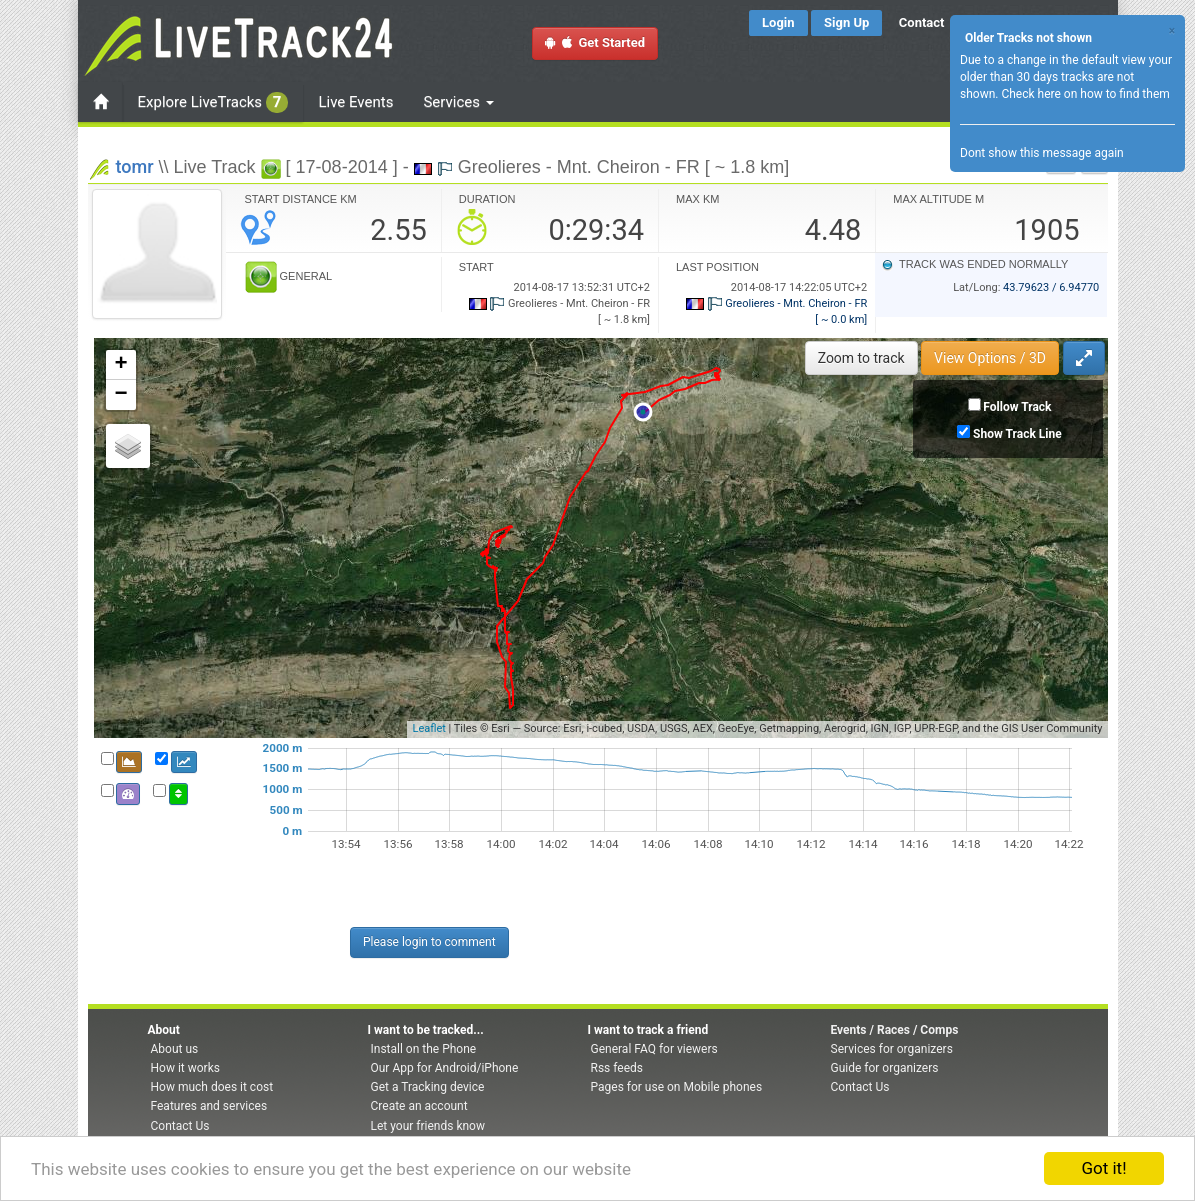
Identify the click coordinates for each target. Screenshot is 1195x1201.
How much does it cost (212, 1087)
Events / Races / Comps (895, 1030)
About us (175, 1049)
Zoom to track (861, 358)
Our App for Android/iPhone (445, 1068)
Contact (922, 22)
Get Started (595, 42)
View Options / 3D (990, 358)
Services (458, 102)
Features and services (209, 1106)
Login (778, 22)
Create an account (419, 1106)
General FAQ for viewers (654, 1049)
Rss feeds (617, 1068)
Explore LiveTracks (213, 102)
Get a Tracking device (428, 1087)
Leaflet (428, 728)
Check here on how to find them (1085, 94)
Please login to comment (429, 942)
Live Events (355, 102)
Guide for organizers (885, 1068)
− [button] (120, 395)
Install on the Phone (424, 1049)
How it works (185, 1068)
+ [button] (120, 365)
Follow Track (1017, 407)
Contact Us (180, 1126)
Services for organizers (892, 1049)
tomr (135, 166)
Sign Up (846, 22)
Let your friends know (428, 1126)
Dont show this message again (1042, 153)
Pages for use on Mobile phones (677, 1087)
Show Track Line (1017, 434)
